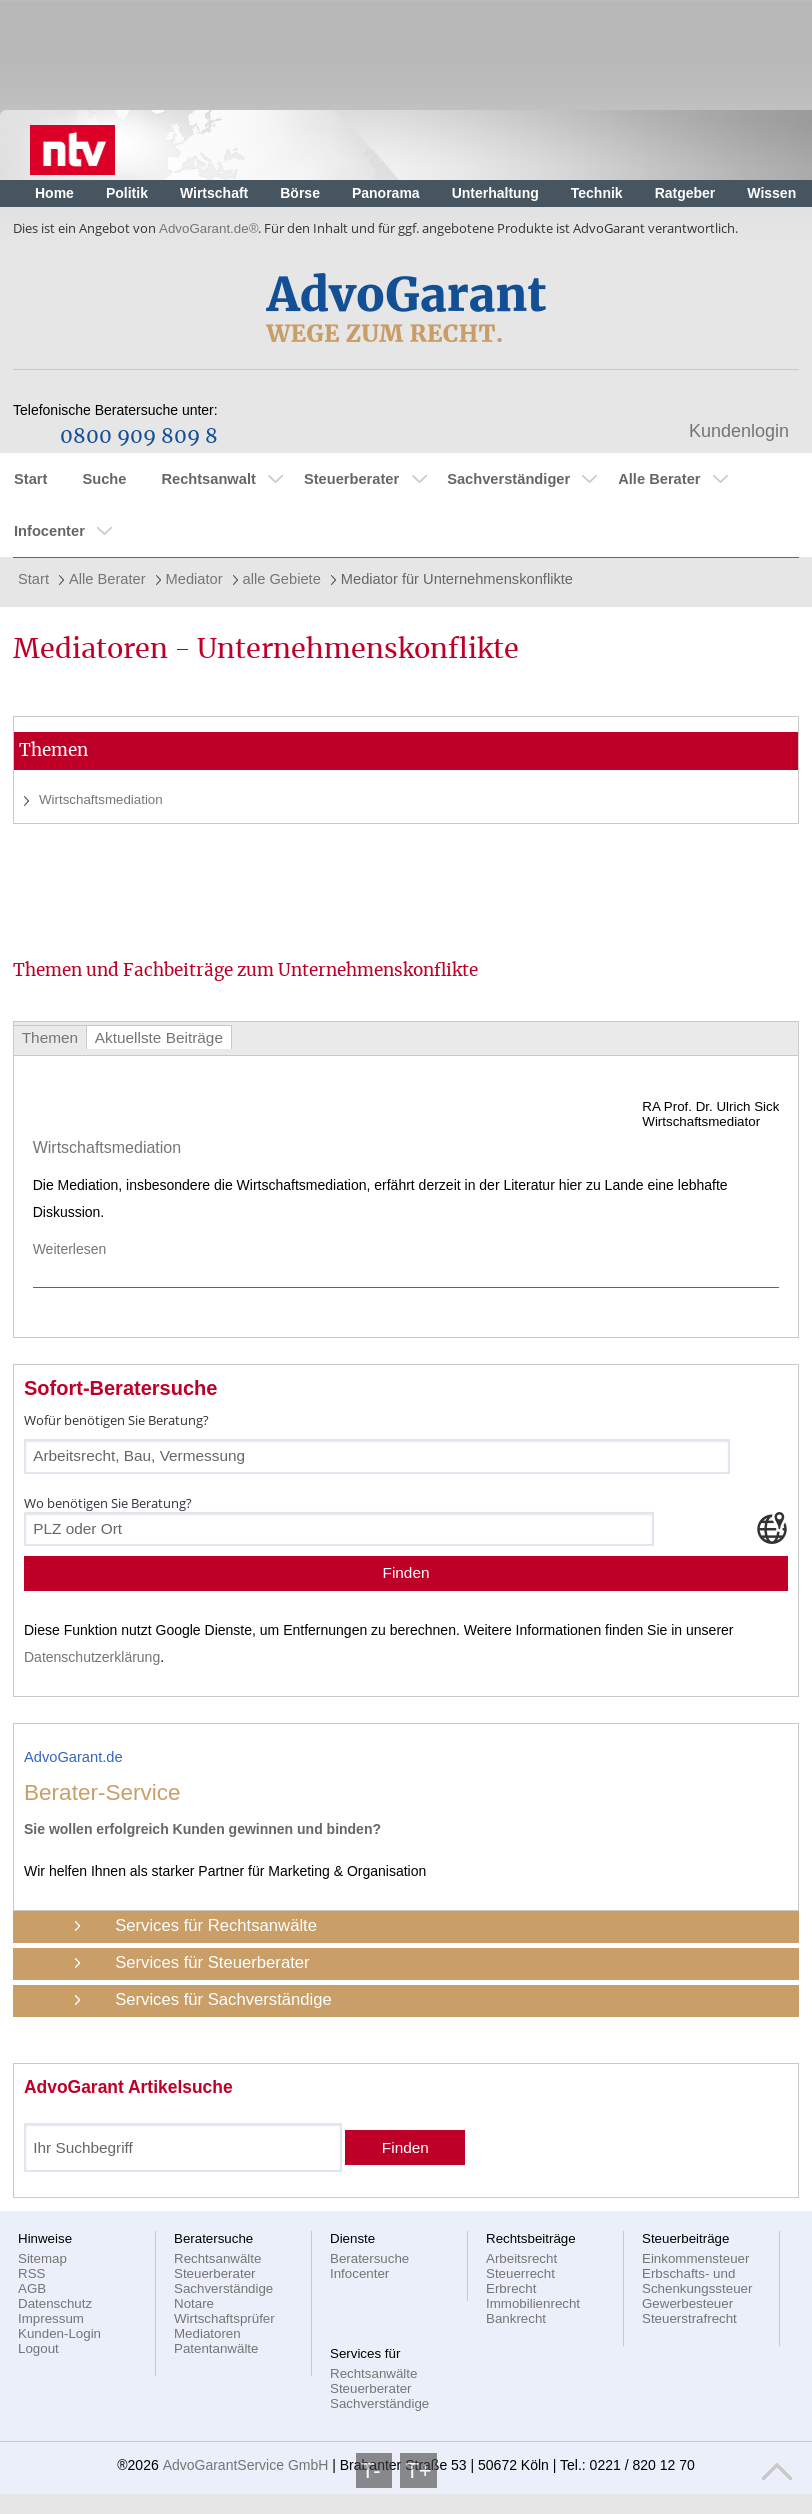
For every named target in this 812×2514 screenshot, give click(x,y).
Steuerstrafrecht (689, 2318)
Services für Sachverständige (223, 1999)
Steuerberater (351, 479)
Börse (300, 193)
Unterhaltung (495, 193)
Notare (194, 2303)
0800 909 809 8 (139, 437)
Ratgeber (685, 193)
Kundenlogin (739, 431)
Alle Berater (659, 479)
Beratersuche (369, 2258)
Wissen (771, 193)
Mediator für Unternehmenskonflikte (457, 579)
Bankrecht (516, 2318)
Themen (50, 1037)
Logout (38, 2348)
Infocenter (49, 531)
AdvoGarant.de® (208, 228)
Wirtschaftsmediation (101, 799)
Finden (405, 1572)
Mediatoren (207, 2333)
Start (30, 479)
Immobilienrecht (533, 2303)
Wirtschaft (214, 193)
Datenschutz (55, 2303)
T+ (418, 2470)
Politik (127, 193)
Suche (104, 479)
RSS (31, 2273)
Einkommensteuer (695, 2258)
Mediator (194, 579)
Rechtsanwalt (208, 479)
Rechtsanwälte (217, 2258)
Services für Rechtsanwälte (216, 1925)
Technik (597, 193)
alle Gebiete (282, 579)
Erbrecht (511, 2288)
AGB (32, 2288)
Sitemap (42, 2258)
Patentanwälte (216, 2348)
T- (374, 2470)
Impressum (51, 2318)
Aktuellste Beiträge (159, 1037)
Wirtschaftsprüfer (224, 2318)
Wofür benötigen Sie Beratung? (116, 1420)
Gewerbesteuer (687, 2303)
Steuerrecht (520, 2273)
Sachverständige (223, 2288)
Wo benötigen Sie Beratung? (108, 1503)
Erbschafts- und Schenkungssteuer (697, 2281)
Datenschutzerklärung (92, 1657)
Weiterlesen (77, 1249)
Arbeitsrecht (521, 2258)
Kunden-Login (59, 2333)
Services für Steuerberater (212, 1962)
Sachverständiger (508, 479)
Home (54, 193)
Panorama (386, 193)
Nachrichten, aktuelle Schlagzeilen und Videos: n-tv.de (72, 145)
